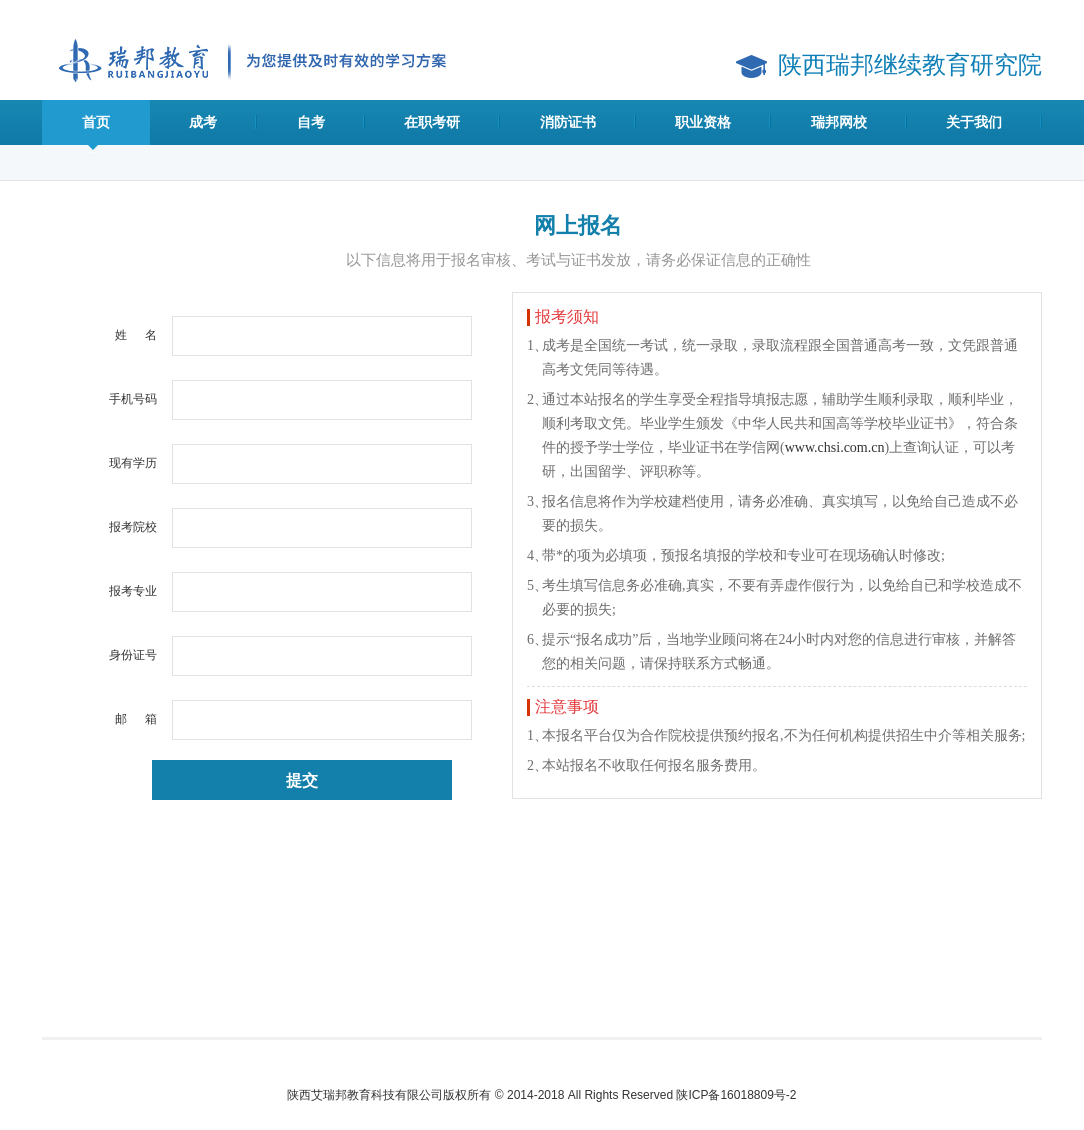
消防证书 (568, 122)
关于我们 (974, 122)
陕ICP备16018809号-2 (736, 1095)
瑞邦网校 (839, 122)
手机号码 (133, 399)
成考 (203, 122)
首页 (96, 130)
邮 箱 (136, 719)
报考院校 (133, 527)
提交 (302, 780)
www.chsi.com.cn (835, 447)
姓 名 (136, 335)
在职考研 (432, 122)
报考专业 (133, 591)
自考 (311, 122)
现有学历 (133, 463)
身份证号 (133, 655)
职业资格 (703, 122)
